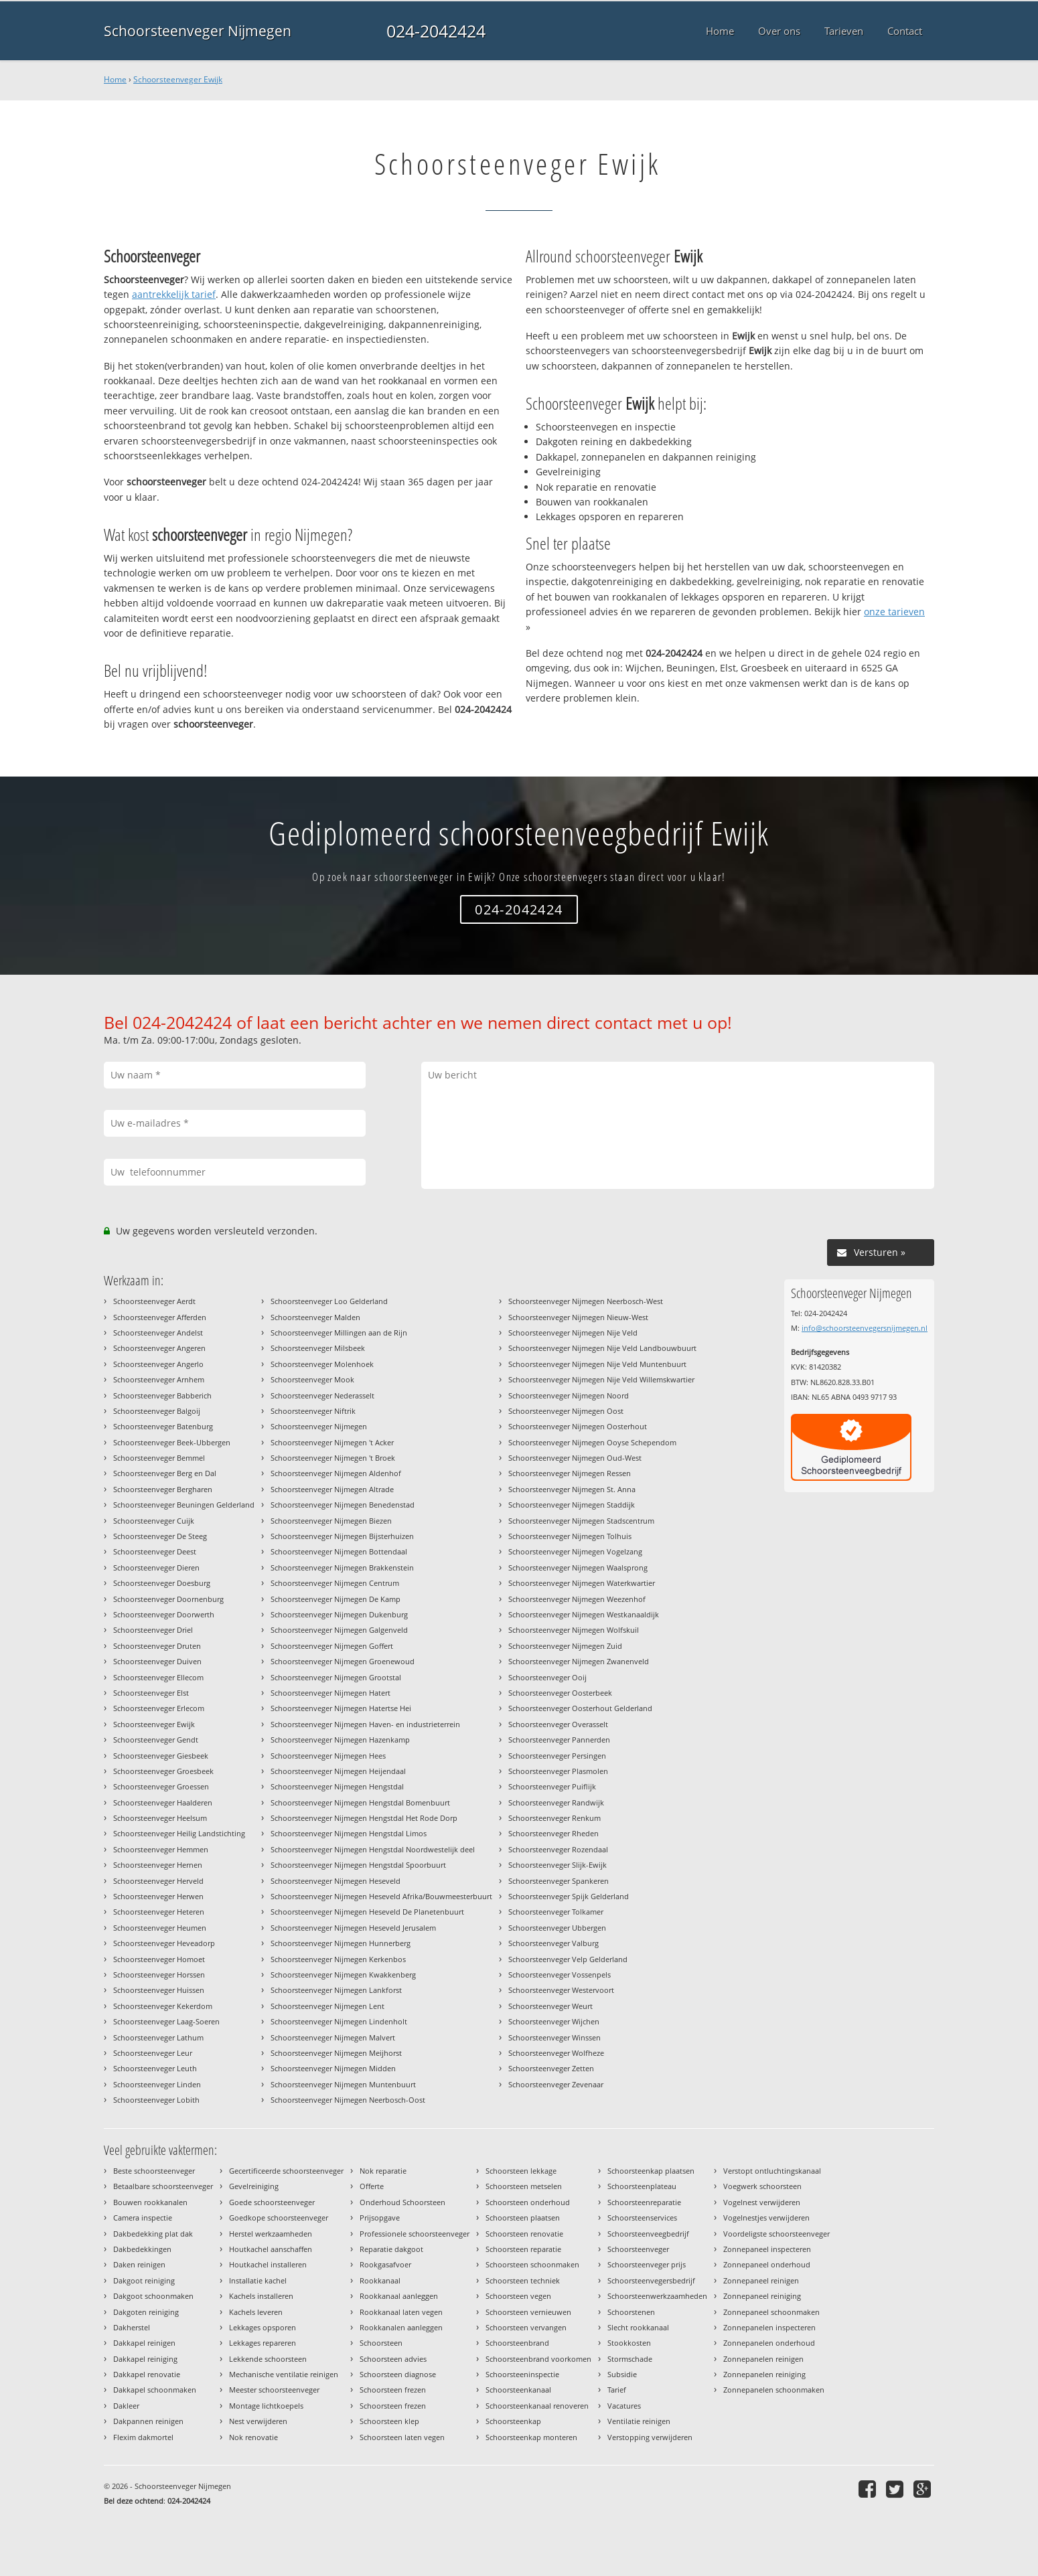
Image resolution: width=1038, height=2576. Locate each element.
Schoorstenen (631, 2312)
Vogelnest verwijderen (761, 2202)
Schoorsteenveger (638, 2249)
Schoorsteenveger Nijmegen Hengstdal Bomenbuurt (360, 1802)
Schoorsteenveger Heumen (159, 1928)
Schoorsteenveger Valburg (553, 1943)
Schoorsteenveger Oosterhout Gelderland (580, 1708)
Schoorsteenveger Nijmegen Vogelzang (575, 1551)
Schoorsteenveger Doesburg (161, 1583)
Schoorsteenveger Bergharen (162, 1489)
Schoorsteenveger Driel (153, 1630)
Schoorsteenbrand (517, 2343)
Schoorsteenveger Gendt (155, 1740)
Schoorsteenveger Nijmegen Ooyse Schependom (592, 1442)
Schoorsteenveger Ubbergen (557, 1928)
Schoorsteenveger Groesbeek (163, 1771)
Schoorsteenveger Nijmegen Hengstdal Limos (349, 1833)
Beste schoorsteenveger (154, 2171)
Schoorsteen (381, 2343)
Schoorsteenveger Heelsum (160, 1818)
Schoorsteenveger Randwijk (556, 1802)
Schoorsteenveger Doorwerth (163, 1614)
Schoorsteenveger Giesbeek (160, 1756)
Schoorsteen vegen (518, 2296)
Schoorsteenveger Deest (154, 1551)
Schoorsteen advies (393, 2359)
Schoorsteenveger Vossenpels (559, 1974)
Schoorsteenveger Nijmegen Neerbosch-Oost (348, 2100)
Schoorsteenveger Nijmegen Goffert (332, 1646)
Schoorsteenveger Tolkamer (555, 1912)
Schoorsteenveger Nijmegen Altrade (332, 1489)
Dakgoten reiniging (146, 2312)
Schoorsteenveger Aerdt (154, 1301)
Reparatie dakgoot (391, 2249)
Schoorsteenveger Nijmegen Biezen (331, 1521)
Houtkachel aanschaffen (270, 2249)
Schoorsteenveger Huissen (158, 1990)
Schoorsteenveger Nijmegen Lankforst (336, 1990)
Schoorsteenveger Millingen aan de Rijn (339, 1332)
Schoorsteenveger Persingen (557, 1756)
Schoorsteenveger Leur (152, 2053)
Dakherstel (131, 2327)
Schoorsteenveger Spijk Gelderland (568, 1896)
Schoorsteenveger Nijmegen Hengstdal (337, 1786)
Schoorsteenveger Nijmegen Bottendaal (339, 1551)
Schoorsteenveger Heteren (158, 1912)
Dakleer (126, 2406)
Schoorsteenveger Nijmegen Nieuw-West (578, 1317)
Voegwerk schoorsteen (762, 2186)
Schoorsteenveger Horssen (159, 1974)
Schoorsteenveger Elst (151, 1693)
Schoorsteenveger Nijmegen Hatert (330, 1693)
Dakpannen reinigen (148, 2421)
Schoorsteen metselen (524, 2186)
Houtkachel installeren (268, 2264)
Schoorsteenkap (513, 2421)
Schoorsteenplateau (641, 2186)
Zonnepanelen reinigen (763, 2359)
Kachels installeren (261, 2296)
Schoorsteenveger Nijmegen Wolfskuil (573, 1630)
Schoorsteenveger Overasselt (558, 1724)
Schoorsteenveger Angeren (159, 1348)
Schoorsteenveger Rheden (553, 1833)
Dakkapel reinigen (144, 2343)
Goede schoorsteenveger (272, 2202)
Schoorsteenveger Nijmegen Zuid (565, 1646)
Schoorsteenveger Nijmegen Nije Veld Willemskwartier (601, 1379)
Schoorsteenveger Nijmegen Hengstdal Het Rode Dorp (364, 1818)
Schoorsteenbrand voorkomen (538, 2359)
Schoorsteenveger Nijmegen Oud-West (575, 1458)
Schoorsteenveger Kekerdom (162, 2006)
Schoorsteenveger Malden (315, 1317)
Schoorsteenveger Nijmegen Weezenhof (577, 1599)
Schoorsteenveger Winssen (554, 2037)
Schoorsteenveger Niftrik (313, 1411)
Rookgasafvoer (385, 2264)
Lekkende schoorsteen (268, 2359)
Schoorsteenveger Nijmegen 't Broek (333, 1458)
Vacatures (624, 2406)
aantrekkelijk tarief (174, 294)
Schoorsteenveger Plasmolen (558, 1771)
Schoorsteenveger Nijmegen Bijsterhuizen (342, 1536)
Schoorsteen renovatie (524, 2234)
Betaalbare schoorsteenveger (163, 2186)
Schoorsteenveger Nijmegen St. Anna (572, 1489)
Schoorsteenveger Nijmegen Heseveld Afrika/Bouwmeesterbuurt (381, 1896)
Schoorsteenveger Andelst (158, 1332)
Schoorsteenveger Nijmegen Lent (327, 2006)
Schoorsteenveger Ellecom (158, 1677)
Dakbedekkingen (142, 2249)
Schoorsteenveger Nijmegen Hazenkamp (340, 1740)
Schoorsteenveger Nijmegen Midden (333, 2068)
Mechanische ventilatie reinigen (283, 2374)
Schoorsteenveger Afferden (159, 1317)
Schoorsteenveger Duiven (157, 1661)
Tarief (616, 2390)
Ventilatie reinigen (638, 2421)
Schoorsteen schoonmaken (532, 2264)
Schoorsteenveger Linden (157, 2084)
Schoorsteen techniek (523, 2280)
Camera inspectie (142, 2217)
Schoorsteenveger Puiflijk (552, 1786)
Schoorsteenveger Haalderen (162, 1802)
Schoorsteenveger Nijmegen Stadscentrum (581, 1521)
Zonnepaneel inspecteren (767, 2249)
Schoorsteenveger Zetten (551, 2068)
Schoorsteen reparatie (523, 2249)
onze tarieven (894, 611)
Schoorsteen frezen (393, 2390)
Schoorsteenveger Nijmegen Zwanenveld (578, 1661)
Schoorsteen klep (389, 2421)
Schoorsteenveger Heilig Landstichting (179, 1833)
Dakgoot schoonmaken (153, 2296)
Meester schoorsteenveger (274, 2390)
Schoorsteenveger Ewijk (177, 79)
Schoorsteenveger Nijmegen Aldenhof (336, 1473)
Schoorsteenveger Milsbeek (318, 1348)
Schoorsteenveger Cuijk (153, 1521)
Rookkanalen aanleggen (401, 2327)
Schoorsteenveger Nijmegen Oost (565, 1411)
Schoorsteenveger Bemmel (159, 1458)
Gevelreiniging (254, 2186)
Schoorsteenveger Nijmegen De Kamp (335, 1599)
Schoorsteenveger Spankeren (558, 1881)
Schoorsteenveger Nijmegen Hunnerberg (341, 1943)
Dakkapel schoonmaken (154, 2390)
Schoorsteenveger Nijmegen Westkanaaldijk (583, 1614)
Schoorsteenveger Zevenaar (555, 2084)
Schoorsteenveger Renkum (554, 1818)
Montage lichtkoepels (266, 2406)
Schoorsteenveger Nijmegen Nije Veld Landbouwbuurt (602, 1348)
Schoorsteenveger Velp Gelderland (567, 1959)
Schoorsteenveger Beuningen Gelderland (183, 1505)
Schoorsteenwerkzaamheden (657, 2296)
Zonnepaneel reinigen (761, 2280)
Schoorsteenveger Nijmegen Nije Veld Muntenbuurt (597, 1364)
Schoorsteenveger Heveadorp (164, 1943)
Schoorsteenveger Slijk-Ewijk (557, 1865)
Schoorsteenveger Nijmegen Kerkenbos (338, 1959)
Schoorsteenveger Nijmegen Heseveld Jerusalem (353, 1928)
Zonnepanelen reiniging (764, 2374)
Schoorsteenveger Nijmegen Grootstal (336, 1677)
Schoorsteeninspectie (522, 2374)
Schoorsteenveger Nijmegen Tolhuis (570, 1536)
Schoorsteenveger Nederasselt (322, 1395)
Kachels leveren (256, 2312)
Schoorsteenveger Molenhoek (322, 1364)
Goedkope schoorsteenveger (278, 2217)
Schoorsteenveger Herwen (158, 1896)
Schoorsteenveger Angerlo (158, 1364)
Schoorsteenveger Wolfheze (556, 2053)
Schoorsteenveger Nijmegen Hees (328, 1756)
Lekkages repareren (262, 2343)
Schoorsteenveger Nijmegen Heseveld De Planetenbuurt (367, 1912)
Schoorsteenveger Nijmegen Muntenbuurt (343, 2084)
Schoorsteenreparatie (644, 2202)
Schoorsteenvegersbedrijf (651, 2280)
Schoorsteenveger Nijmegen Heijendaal (338, 1771)
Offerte (372, 2186)
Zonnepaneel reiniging (762, 2296)
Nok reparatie (383, 2171)
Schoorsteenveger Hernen (157, 1865)
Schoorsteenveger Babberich (162, 1395)
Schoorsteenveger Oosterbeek (560, 1693)
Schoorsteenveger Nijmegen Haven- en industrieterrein (365, 1724)
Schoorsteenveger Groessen (161, 1786)
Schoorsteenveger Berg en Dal (164, 1473)
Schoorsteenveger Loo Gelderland (329, 1301)
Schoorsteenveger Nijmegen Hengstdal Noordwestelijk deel (373, 1849)
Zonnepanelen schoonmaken (773, 2390)
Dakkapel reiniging (145, 2359)
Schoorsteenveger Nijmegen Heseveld (335, 1881)
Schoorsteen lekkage (521, 2171)
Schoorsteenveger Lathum (158, 2037)
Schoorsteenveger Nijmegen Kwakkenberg (343, 1974)
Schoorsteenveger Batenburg (163, 1426)
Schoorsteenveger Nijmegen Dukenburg (339, 1614)
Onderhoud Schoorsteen (402, 2202)
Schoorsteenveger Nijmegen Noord (568, 1395)
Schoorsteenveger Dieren (156, 1567)
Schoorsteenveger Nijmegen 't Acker (332, 1442)
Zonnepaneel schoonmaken (771, 2312)
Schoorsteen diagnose (398, 2374)
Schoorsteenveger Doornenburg (168, 1599)
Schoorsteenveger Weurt (550, 2006)
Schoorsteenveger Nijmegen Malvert (333, 2037)
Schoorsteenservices (642, 2217)
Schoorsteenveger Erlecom (158, 1708)
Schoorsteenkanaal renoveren (537, 2406)
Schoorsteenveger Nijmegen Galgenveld (339, 1630)
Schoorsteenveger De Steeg (160, 1536)
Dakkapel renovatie (146, 2374)
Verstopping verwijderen (649, 2437)
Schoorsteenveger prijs (646, 2264)
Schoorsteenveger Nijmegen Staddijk (571, 1505)
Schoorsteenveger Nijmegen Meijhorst (336, 2053)
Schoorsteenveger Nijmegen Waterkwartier (581, 1583)
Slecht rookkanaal (638, 2327)
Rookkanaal (380, 2280)
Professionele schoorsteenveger (414, 2234)
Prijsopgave (380, 2217)
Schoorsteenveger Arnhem (158, 1379)
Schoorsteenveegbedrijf (648, 2234)
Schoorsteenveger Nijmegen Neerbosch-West (585, 1301)
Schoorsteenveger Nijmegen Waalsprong (578, 1567)
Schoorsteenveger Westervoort (561, 1990)
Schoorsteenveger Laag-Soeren (166, 2021)
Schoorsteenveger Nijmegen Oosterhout (577, 1426)
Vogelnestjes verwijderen (766, 2217)
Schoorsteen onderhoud (528, 2202)
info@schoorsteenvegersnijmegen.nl (865, 1328)
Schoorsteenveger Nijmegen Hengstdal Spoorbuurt (358, 1865)
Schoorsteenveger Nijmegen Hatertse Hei (341, 1708)
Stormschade (629, 2359)
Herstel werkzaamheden (270, 2234)
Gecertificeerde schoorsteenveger (286, 2171)
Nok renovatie (253, 2437)
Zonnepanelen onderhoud (769, 2343)
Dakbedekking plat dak (153, 2234)
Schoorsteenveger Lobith (156, 2100)
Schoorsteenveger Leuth (155, 2068)
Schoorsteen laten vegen (402, 2437)
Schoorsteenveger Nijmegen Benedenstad (343, 1505)
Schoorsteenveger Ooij (547, 1677)
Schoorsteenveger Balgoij (156, 1411)
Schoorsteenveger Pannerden (559, 1740)
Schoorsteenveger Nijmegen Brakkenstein (342, 1567)
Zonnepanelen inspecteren (769, 2327)
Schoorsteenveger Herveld (158, 1881)
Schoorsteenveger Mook (312, 1379)
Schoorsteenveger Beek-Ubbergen (171, 1442)
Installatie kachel (258, 2280)
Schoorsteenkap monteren (531, 2437)
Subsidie (622, 2374)
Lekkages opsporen (262, 2327)
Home (115, 79)
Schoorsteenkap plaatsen (650, 2171)
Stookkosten (629, 2343)
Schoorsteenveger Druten (157, 1646)
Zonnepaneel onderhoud (766, 2264)
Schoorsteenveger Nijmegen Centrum (335, 1583)
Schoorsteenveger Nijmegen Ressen (569, 1473)
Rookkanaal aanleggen (399, 2296)
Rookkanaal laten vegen (401, 2312)
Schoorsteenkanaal (518, 2390)
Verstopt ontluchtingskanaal (772, 2171)
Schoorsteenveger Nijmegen (197, 30)
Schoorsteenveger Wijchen (553, 2021)
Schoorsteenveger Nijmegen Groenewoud (343, 1661)
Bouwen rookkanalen (150, 2202)
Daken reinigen (139, 2264)
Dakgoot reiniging (144, 2280)
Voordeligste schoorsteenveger (776, 2234)
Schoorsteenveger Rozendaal (558, 1849)
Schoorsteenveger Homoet (159, 1959)
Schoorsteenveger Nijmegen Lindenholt (339, 2021)
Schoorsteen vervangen (526, 2327)
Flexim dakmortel (143, 2437)
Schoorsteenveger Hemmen (160, 1849)
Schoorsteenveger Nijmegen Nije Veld (573, 1332)
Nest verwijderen (258, 2421)
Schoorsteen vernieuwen (528, 2312)
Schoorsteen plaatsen (523, 2217)
